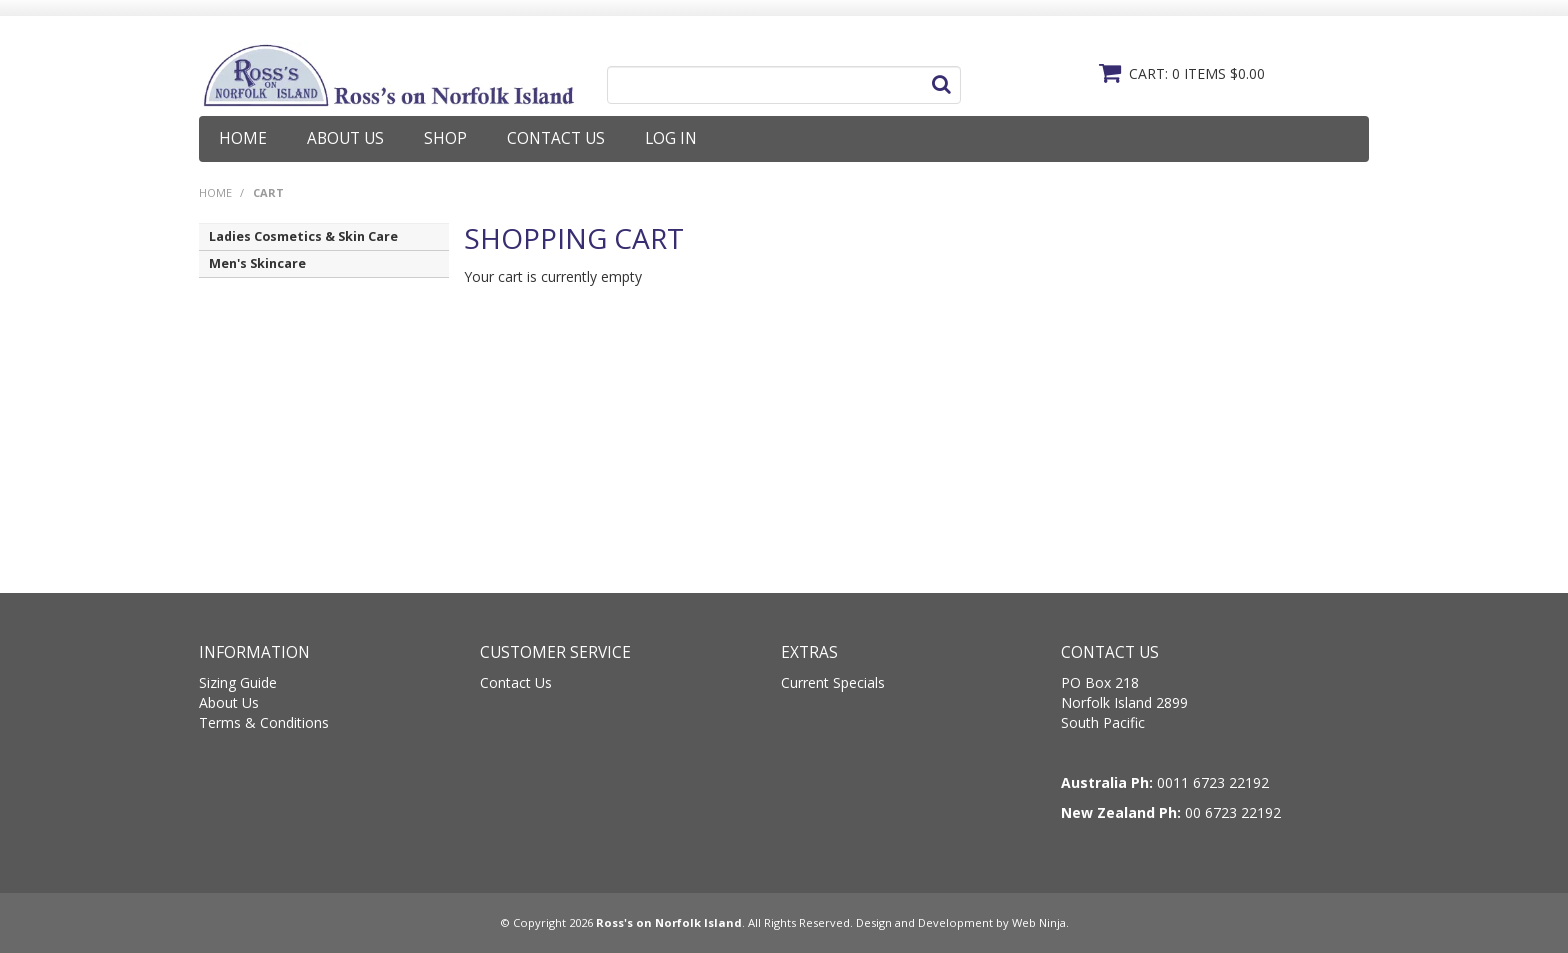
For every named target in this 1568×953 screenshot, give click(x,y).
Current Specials (833, 682)
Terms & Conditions (264, 722)
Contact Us (556, 138)
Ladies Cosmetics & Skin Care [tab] (303, 236)
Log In (671, 138)
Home (243, 138)
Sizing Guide (238, 682)
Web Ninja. (1040, 922)
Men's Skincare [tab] (257, 263)
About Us (345, 138)
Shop (445, 138)
